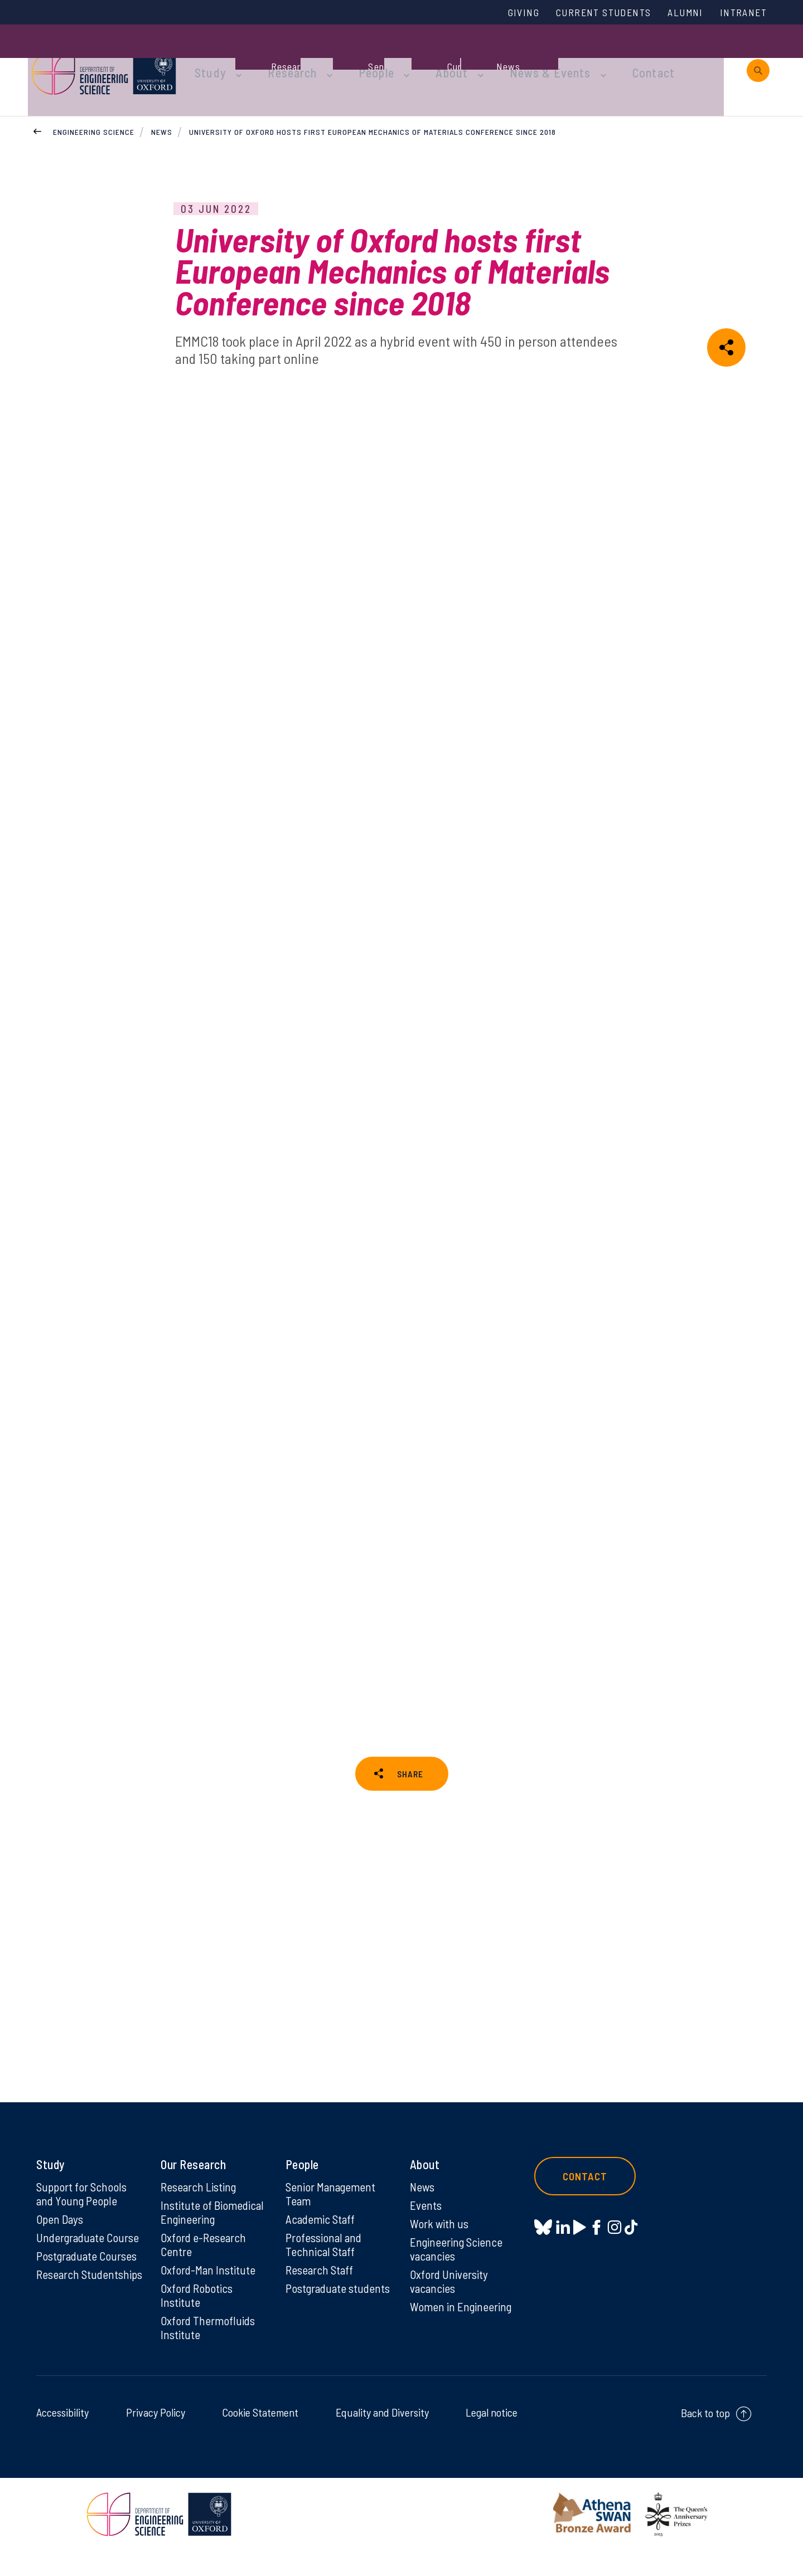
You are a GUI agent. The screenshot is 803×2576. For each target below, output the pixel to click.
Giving (503, 13)
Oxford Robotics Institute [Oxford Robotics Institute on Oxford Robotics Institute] (198, 2319)
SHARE (410, 1758)
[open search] (758, 57)
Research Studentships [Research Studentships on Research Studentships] (67, 2304)
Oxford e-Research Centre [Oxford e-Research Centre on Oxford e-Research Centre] (205, 2266)
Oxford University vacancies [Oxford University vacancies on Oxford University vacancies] (450, 2304)
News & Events (549, 56)
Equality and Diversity (382, 2437)
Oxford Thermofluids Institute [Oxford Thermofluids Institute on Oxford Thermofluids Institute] (209, 2352)
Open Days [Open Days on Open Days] (60, 2240)
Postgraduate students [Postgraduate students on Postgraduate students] (318, 2319)
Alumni (678, 13)
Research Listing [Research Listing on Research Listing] (200, 2207)
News (161, 105)
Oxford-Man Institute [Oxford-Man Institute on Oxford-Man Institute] (209, 2293)
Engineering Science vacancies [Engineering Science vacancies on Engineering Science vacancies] (457, 2271)
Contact (643, 56)
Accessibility (62, 2437)
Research (313, 56)
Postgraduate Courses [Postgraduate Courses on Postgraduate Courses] (88, 2278)
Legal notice (491, 2437)
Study (238, 56)
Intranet (741, 13)
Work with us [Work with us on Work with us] (440, 2245)
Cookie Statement (260, 2437)
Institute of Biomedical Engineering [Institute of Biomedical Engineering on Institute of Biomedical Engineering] (213, 2233)
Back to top (705, 2438)
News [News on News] (423, 2207)
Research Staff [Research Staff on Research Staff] (321, 2293)
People (391, 56)
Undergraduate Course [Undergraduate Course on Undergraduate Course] (89, 2259)
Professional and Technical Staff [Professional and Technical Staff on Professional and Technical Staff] (325, 2266)
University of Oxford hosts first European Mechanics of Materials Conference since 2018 (372, 105)
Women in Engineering (462, 2331)
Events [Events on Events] (426, 2226)
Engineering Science (93, 105)
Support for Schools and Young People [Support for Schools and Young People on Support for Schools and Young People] (82, 2214)
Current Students (590, 13)
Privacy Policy (155, 2437)
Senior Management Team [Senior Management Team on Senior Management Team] (332, 2214)
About (460, 56)
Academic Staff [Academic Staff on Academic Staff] (321, 2240)
